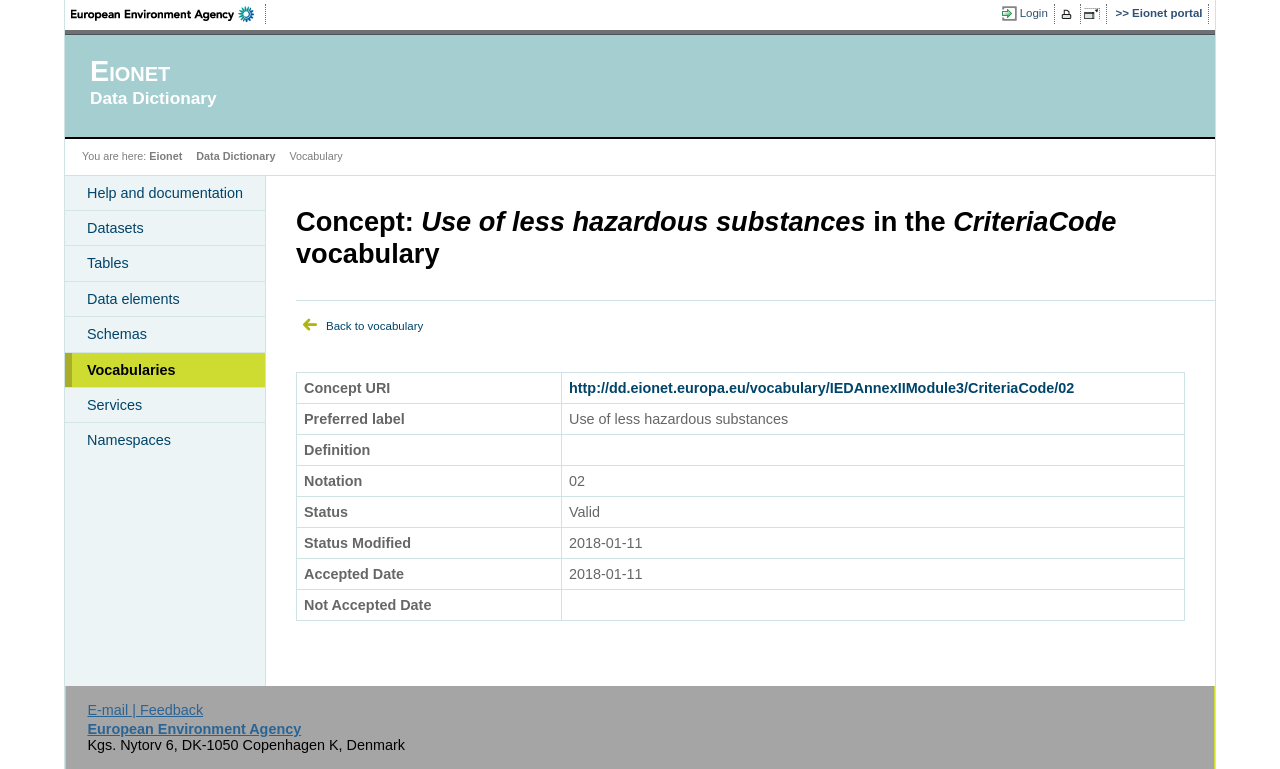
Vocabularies (131, 370)
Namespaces (129, 440)
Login (1034, 13)
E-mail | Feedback (145, 710)
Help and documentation (165, 193)
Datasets (115, 228)
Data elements (133, 299)
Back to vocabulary (374, 326)
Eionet (165, 156)
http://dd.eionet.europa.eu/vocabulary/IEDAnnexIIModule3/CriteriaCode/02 (821, 388)
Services (114, 405)
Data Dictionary (235, 156)
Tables (108, 263)
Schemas (117, 334)
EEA (169, 14)
